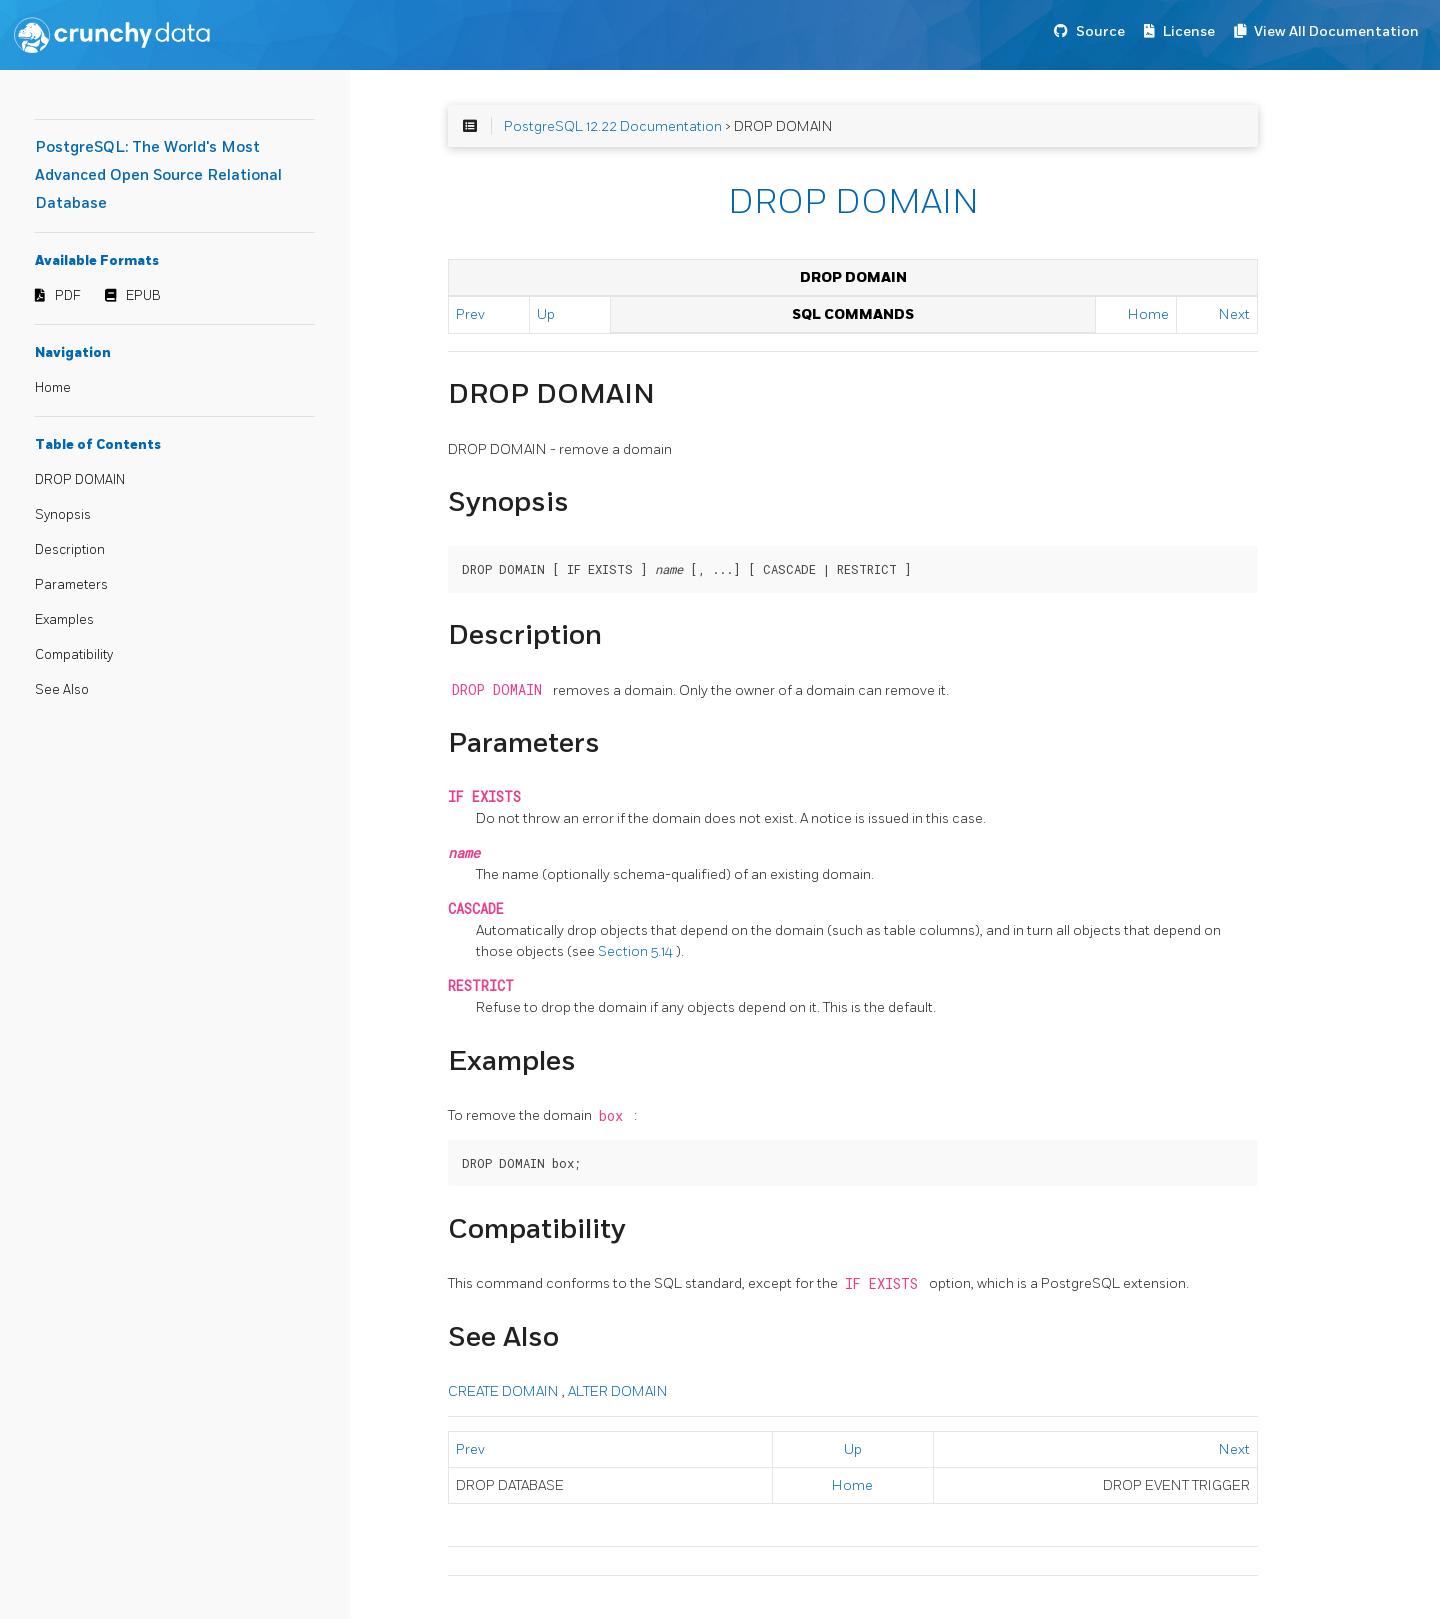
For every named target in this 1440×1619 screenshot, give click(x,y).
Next (1234, 314)
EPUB (143, 296)
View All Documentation (1336, 31)
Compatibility (74, 655)
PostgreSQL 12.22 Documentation (613, 126)
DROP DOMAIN (80, 480)
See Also (62, 690)
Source (1100, 31)
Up (546, 314)
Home (53, 388)
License (1189, 31)
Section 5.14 (637, 951)
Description (70, 550)
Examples (64, 620)
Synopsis (63, 515)
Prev (470, 314)
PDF (68, 296)
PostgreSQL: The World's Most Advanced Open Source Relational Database (158, 175)
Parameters (71, 585)
